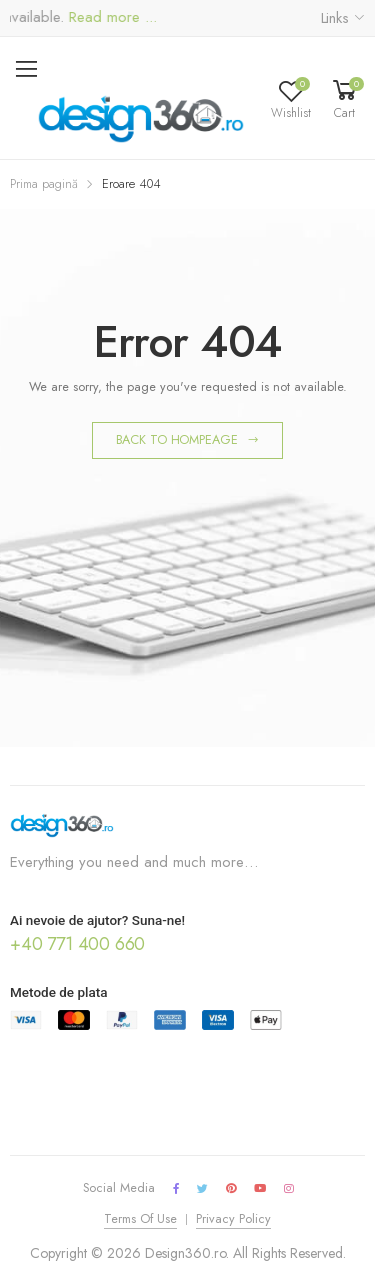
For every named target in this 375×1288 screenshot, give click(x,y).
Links (335, 18)
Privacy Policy (233, 1219)
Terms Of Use (140, 1219)
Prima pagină (44, 184)
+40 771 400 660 (77, 944)
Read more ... (115, 17)
